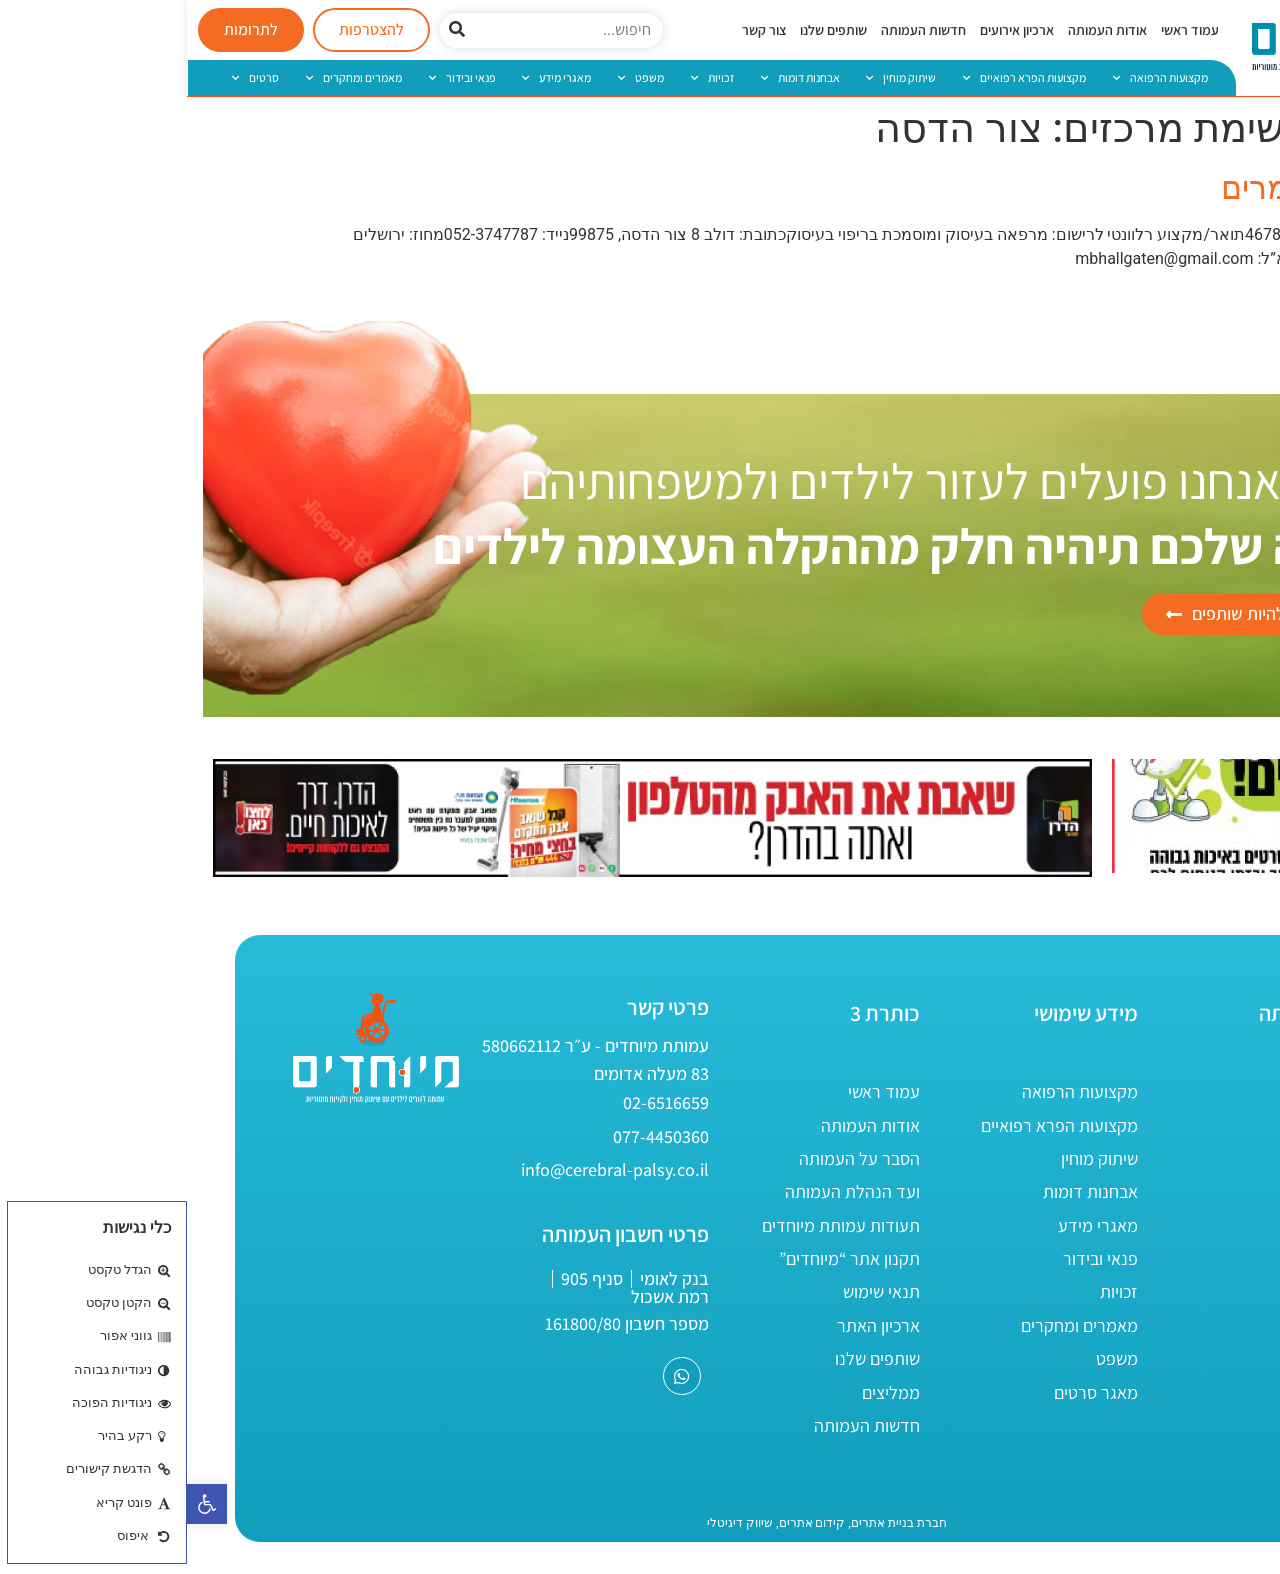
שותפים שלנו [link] (646, 30)
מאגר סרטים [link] (909, 1392)
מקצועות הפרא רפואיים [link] (837, 78)
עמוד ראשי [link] (1003, 30)
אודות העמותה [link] (920, 30)
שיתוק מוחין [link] (714, 78)
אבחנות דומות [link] (613, 78)
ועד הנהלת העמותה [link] (665, 1191)
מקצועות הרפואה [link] (973, 78)
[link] (20, 1504)
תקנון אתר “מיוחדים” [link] (662, 1258)
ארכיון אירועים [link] (830, 30)
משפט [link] (454, 78)
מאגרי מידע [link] (369, 78)
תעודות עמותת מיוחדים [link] (654, 1225)
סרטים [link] (68, 78)
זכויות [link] (525, 78)
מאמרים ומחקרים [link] (167, 78)
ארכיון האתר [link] (691, 1325)
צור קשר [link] (577, 30)
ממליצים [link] (704, 1392)
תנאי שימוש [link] (694, 1291)
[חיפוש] (270, 30)
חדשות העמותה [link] (736, 30)
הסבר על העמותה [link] (672, 1158)
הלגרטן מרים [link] (1122, 188)
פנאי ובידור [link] (275, 78)
